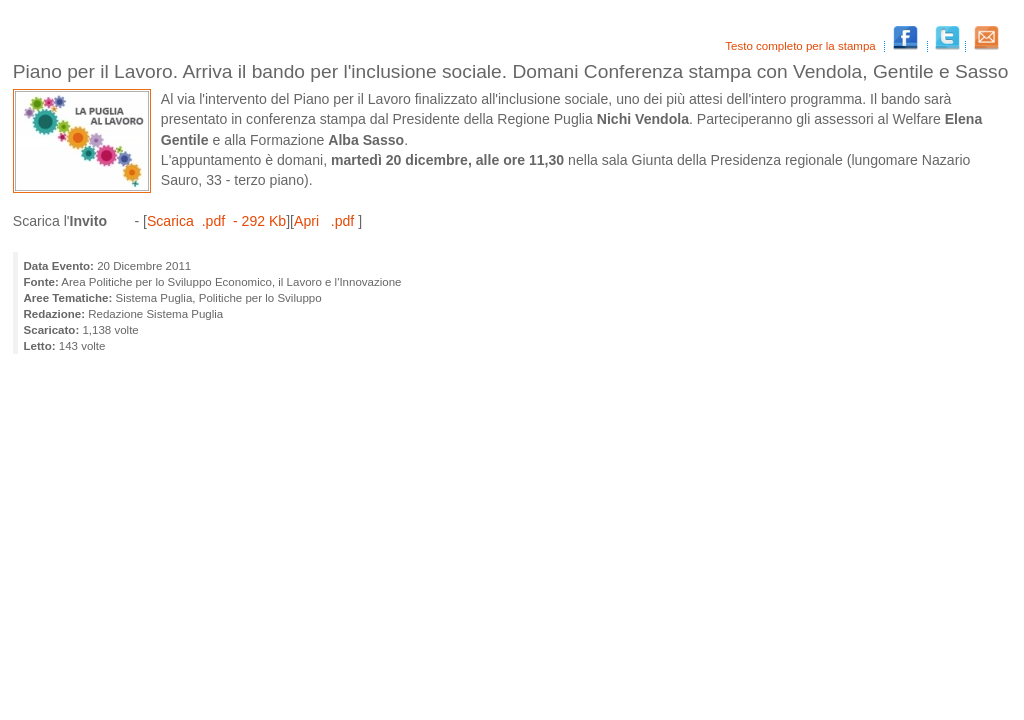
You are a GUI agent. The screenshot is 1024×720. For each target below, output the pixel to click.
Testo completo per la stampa (802, 46)
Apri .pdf (326, 221)
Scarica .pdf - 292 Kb (216, 221)
